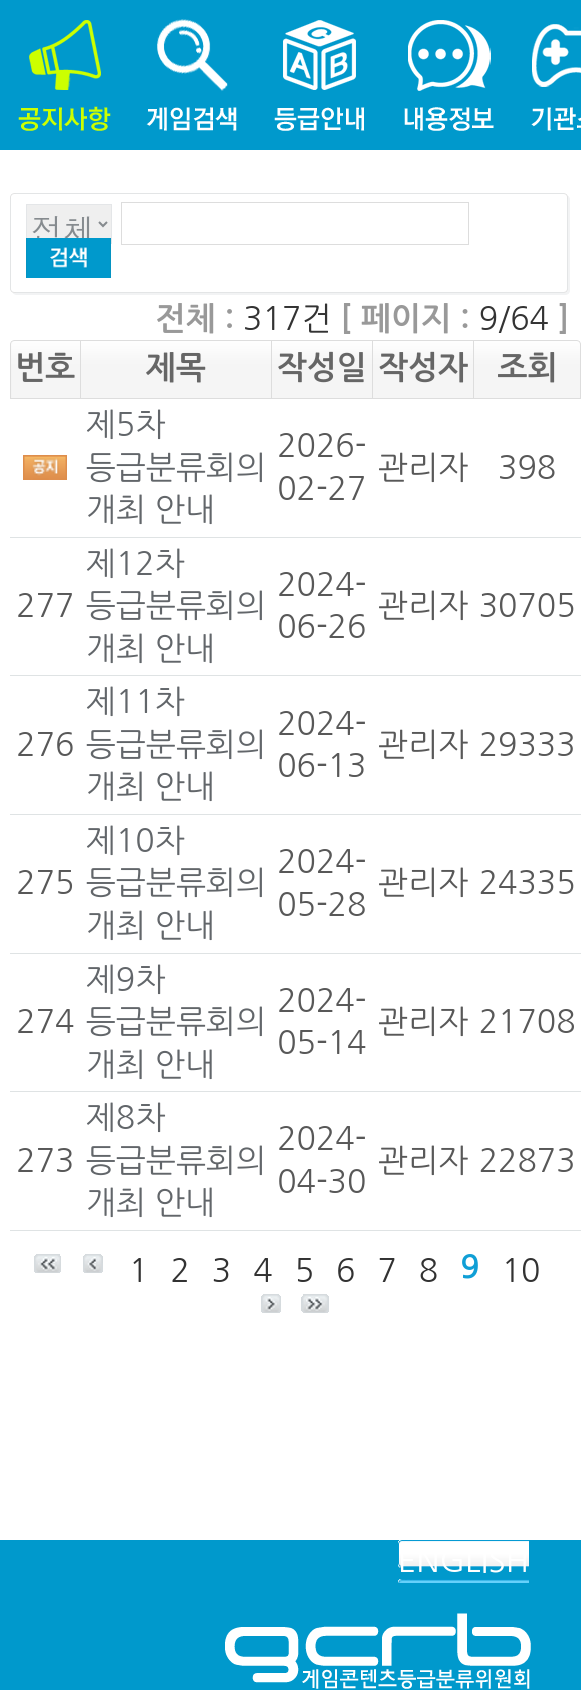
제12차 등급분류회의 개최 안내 (176, 606)
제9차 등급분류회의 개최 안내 (176, 1022)
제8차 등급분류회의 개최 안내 (176, 1160)
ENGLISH (463, 1561)
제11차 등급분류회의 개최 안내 (176, 744)
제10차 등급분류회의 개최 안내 (176, 883)
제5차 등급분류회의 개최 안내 (176, 467)
